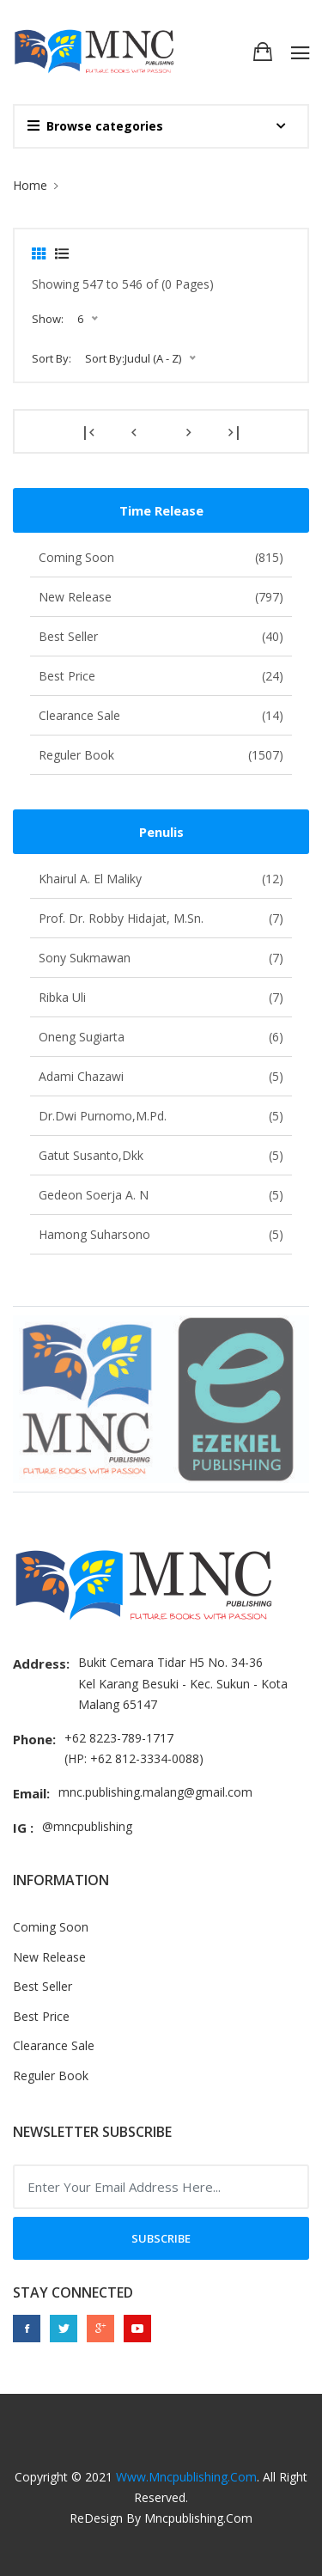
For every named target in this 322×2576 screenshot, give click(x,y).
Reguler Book (161, 755)
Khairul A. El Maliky (161, 878)
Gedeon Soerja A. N (161, 1195)
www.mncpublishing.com (186, 2477)
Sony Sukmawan (161, 957)
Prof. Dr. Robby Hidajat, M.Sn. (161, 918)
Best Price (161, 676)
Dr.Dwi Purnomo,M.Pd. (161, 1115)
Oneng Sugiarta (161, 1036)
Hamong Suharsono (161, 1234)
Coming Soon (161, 557)
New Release (161, 596)
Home (30, 185)
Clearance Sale (161, 715)
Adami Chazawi (161, 1076)
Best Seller (161, 636)
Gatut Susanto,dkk (161, 1155)
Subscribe (161, 2238)
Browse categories (95, 126)
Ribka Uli (161, 997)
